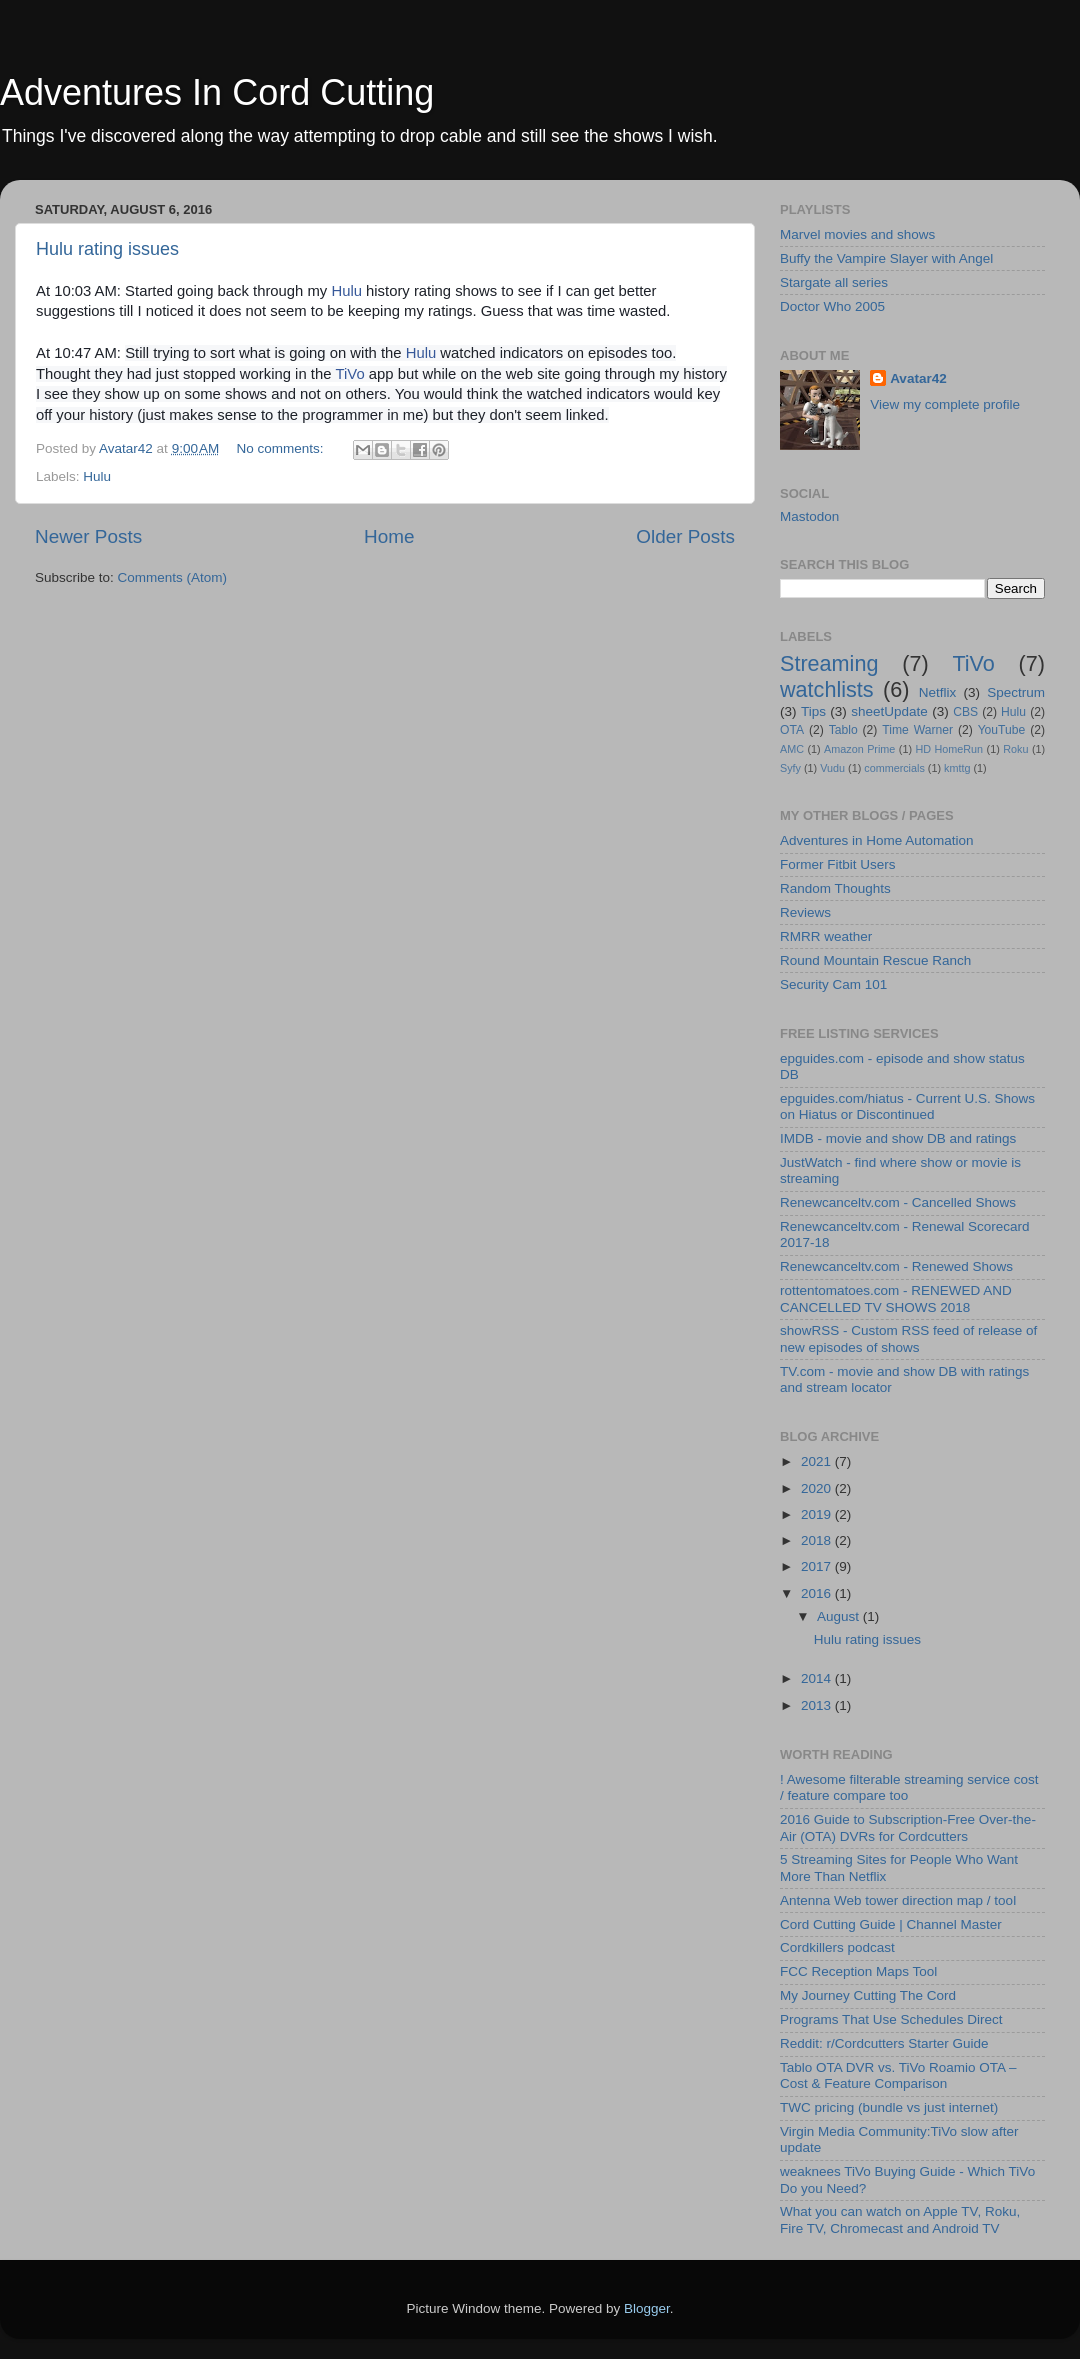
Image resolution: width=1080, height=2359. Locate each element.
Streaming (829, 663)
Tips (813, 711)
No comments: (282, 448)
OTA (792, 730)
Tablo (843, 730)
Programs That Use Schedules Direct (891, 2019)
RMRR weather (826, 936)
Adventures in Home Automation (877, 840)
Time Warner (917, 730)
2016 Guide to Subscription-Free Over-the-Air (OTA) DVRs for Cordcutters (908, 1827)
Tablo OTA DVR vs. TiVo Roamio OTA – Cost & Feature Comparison (898, 2075)
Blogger (647, 2308)
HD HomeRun (949, 749)
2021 (818, 1461)
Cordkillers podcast (837, 1947)
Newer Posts (88, 536)
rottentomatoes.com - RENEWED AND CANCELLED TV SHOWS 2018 (896, 1298)
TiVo (350, 374)
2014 (818, 1678)
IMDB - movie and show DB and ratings (898, 1138)
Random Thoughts (835, 888)
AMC (792, 749)
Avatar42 (918, 378)
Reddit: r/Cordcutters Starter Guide (884, 2043)
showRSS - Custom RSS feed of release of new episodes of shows (908, 1338)
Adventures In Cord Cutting (217, 92)
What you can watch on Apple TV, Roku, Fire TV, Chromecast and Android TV (900, 2219)
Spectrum (1016, 692)
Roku (1015, 749)
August (840, 1616)
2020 (818, 1488)
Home (389, 536)
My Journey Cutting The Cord (868, 1995)
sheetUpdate (889, 711)
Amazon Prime (859, 749)
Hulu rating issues (107, 249)
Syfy (790, 768)
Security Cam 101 (833, 984)
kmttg (957, 768)
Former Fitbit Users (838, 864)
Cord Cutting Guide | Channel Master (891, 1924)
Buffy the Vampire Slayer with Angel (886, 258)
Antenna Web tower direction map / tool (898, 1900)
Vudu (832, 768)
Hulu (346, 291)
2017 (818, 1566)
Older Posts (685, 536)
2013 (818, 1705)
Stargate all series (834, 282)
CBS (965, 712)
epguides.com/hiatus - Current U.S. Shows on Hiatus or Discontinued (907, 1106)
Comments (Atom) (173, 577)
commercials (894, 768)
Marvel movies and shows (857, 234)
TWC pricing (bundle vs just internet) (889, 2107)
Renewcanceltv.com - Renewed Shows (896, 1266)
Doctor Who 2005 (832, 306)
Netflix (938, 692)
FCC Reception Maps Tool (858, 1971)
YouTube (1002, 730)
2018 (818, 1540)
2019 (818, 1514)
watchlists (827, 689)
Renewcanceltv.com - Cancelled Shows (898, 1202)
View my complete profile (945, 404)
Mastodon (809, 516)
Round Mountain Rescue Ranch (875, 960)
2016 (818, 1593)
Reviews (805, 912)
